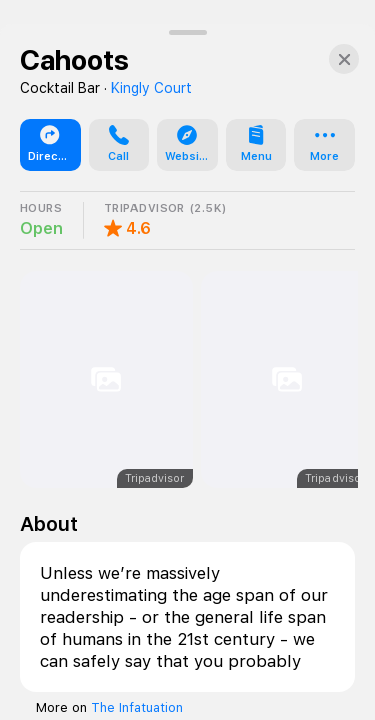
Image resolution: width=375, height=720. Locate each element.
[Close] (344, 665)
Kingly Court (151, 694)
